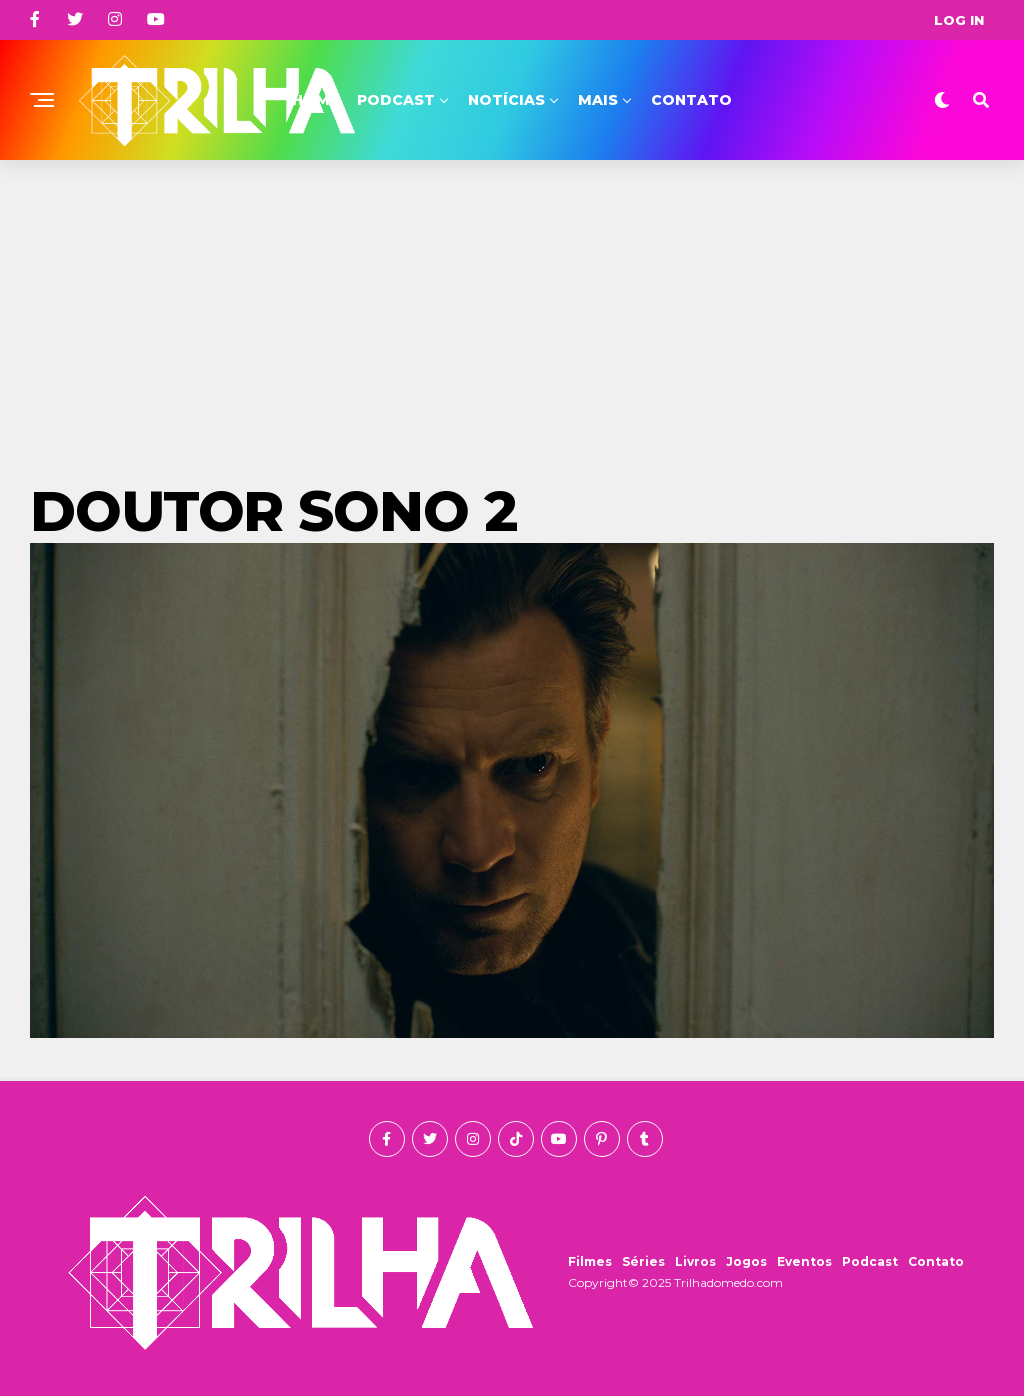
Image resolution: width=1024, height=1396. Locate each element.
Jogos (746, 1261)
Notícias (506, 100)
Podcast (396, 100)
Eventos (804, 1261)
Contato (691, 100)
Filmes (590, 1261)
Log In (959, 20)
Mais (598, 100)
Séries (643, 1261)
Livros (695, 1261)
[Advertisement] (512, 310)
